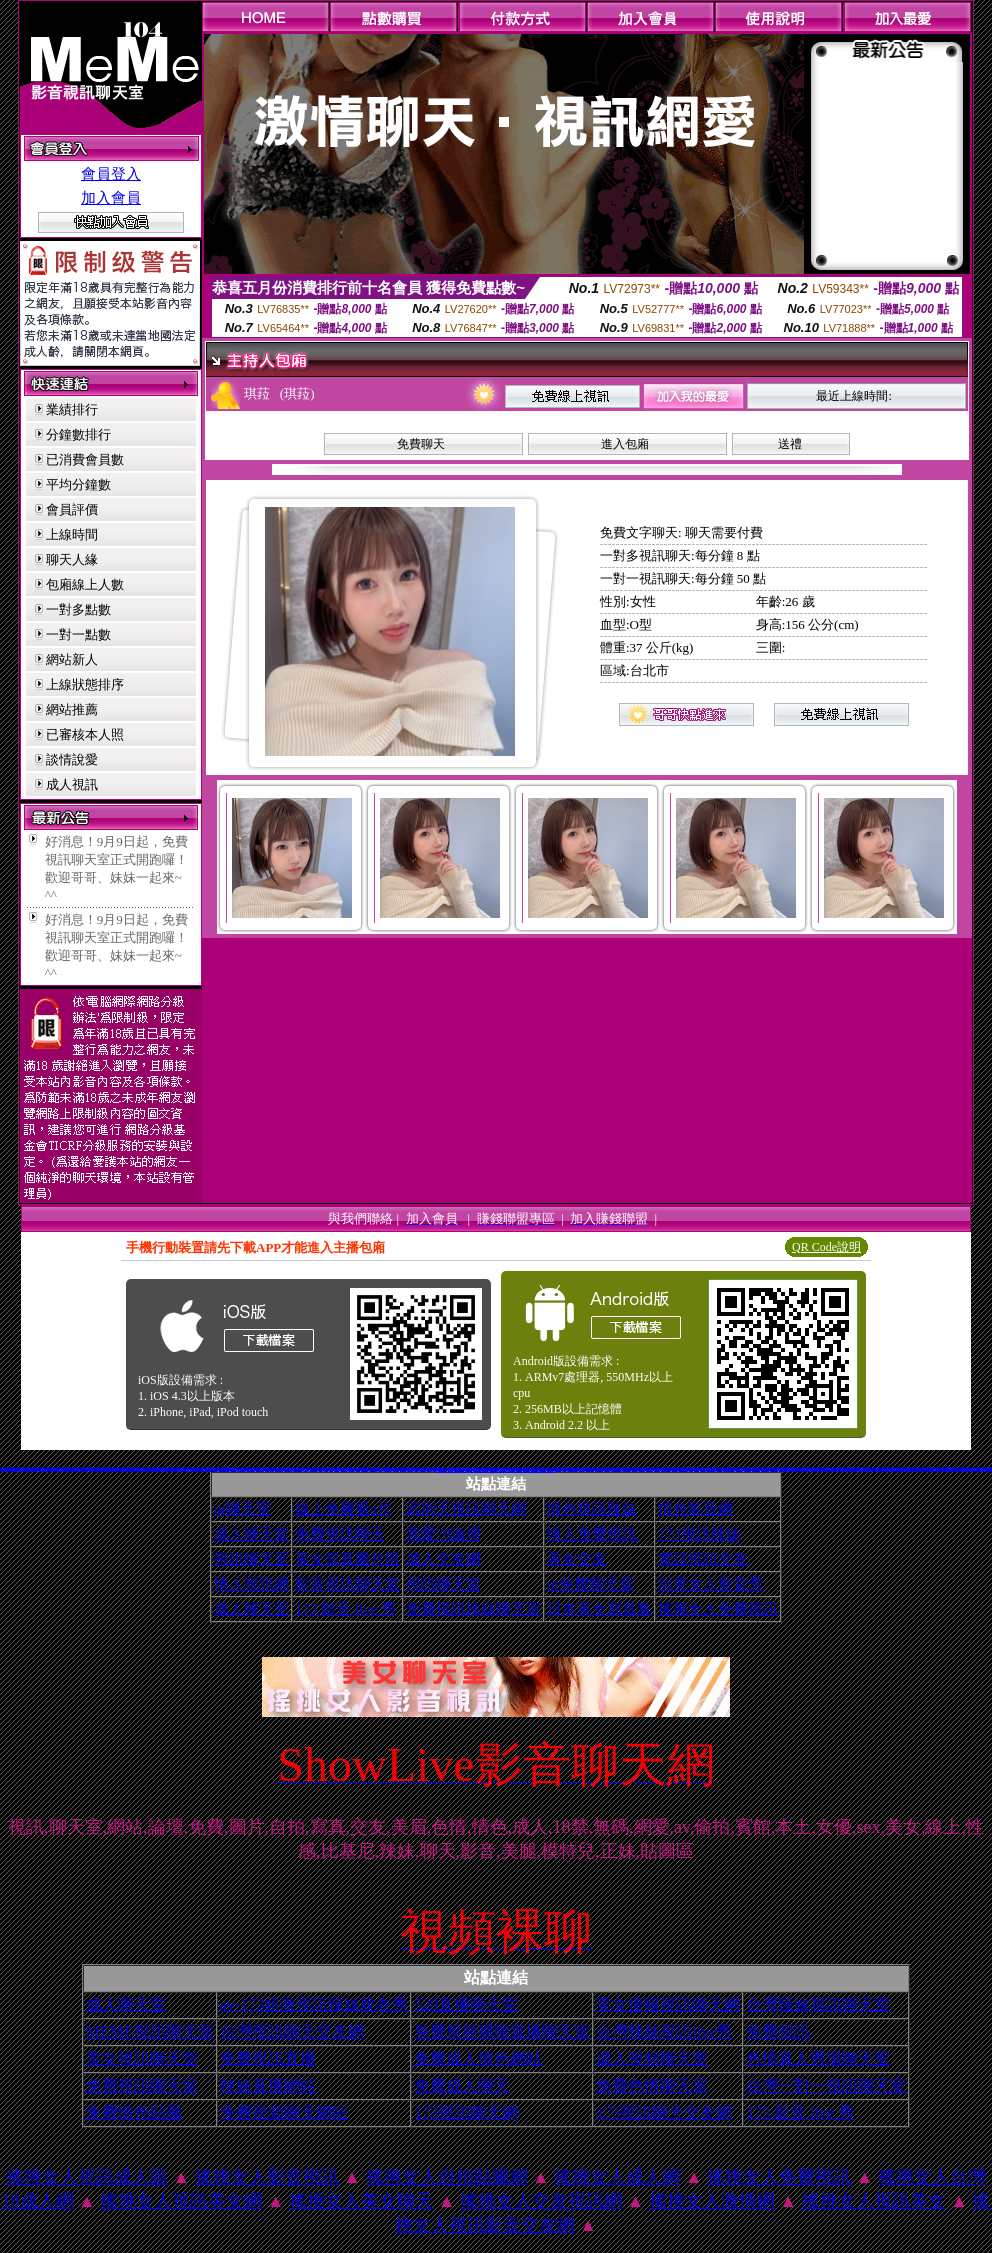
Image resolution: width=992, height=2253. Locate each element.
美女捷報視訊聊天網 (668, 2004)
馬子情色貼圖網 (130, 1469)
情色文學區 (429, 1469)
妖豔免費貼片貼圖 (122, 1469)
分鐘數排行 (78, 434)
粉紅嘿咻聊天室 (452, 1470)
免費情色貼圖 (134, 2112)
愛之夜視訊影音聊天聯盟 (901, 1469)
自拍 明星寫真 (396, 1469)
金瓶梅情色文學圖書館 (157, 1469)
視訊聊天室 (251, 1559)
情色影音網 (695, 1509)
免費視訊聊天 (340, 1534)
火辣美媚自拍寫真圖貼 (573, 1469)
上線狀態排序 (85, 684)
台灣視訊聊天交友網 (292, 2031)
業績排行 (72, 409)
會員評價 (72, 509)
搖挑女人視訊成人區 (87, 2177)
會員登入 (111, 174)
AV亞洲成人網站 (765, 1469)
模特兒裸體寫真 (60, 1469)
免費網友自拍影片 (251, 1469)
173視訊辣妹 (699, 1534)
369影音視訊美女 (7, 1467)
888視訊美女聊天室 (710, 1469)
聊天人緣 (72, 559)
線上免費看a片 (343, 1509)
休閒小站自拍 (234, 1469)
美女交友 (577, 1559)
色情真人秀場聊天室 (818, 2058)
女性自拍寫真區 (557, 1469)
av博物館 (326, 1469)
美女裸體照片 (938, 1469)
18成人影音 (52, 1469)
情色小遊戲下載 (747, 1469)
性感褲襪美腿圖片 (550, 1470)
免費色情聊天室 (652, 2085)
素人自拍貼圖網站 (260, 1469)
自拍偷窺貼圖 (192, 1469)
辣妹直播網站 (268, 2085)
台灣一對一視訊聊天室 (826, 2085)
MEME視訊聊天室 (150, 2031)
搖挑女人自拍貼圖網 (447, 2177)
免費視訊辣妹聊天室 (473, 1609)
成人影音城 (538, 1468)
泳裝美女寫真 (862, 1469)
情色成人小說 (973, 1469)
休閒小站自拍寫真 (288, 1469)
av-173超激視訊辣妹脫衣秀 (314, 2004)
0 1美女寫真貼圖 (956, 1469)
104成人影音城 (649, 1469)
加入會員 (111, 198)
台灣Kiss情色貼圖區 (665, 1469)
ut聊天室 (242, 1509)
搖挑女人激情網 (712, 2201)
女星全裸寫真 (352, 1469)
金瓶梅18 (358, 1469)
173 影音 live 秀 (345, 1609)
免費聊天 (421, 444)
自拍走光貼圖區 (800, 1469)
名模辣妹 (144, 1469)
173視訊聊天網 (466, 2112)
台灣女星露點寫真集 (183, 1469)
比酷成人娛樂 (444, 1470)
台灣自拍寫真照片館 (783, 1469)
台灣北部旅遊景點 (509, 1470)
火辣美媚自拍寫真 (314, 1469)
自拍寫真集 (696, 1469)
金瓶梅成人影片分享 (297, 1469)
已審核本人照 (85, 734)
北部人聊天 (849, 1469)
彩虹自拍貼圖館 (491, 1470)
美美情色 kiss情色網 (981, 1469)
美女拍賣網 (336, 1469)
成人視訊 (72, 784)
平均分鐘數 (78, 484)
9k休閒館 (205, 1469)
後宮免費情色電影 (817, 1469)
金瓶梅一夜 (35, 1469)
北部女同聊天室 (524, 1470)
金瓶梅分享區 (657, 1469)
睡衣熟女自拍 (410, 1469)
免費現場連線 (403, 1469)
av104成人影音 (343, 1469)
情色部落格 (855, 1469)
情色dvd (485, 1470)
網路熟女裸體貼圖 (242, 1469)
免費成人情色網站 (478, 2058)
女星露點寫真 (675, 1469)
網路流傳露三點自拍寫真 (223, 1469)
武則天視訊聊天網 (466, 1509)
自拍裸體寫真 (582, 1469)
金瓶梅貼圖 (114, 1469)
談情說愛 (72, 759)
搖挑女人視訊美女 (874, 2201)
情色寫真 (67, 1469)
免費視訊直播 (268, 2058)
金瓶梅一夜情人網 (500, 1470)
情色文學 (331, 1469)
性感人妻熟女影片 (826, 1469)
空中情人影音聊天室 (683, 1469)
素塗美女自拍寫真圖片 (890, 1469)
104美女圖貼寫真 (756, 1469)
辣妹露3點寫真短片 (879, 1469)
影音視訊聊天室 (347, 1584)
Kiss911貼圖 (607, 1469)
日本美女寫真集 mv (212, 1469)
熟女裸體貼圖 (843, 1469)
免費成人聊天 (462, 2085)
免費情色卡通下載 (533, 1470)
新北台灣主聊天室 (599, 1469)
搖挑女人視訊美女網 (181, 2201)
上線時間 (72, 534)
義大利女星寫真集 (922, 1469)
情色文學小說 (138, 1469)
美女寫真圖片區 (347, 1559)
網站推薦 (72, 709)
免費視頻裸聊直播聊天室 (502, 2031)
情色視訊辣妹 (592, 1509)
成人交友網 (443, 1559)
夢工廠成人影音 (364, 1469)
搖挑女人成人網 (617, 2177)
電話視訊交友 (703, 1559)
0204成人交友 (14, 1469)
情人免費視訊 (592, 1534)
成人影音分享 (199, 1469)
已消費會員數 (85, 459)
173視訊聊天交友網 (664, 2112)
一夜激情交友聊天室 (269, 1469)
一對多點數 (78, 609)
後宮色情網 (516, 1470)
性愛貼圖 (416, 1469)
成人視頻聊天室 (652, 2058)
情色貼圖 (691, 1469)
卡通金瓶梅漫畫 (541, 1470)
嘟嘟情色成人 (642, 1469)
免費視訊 (778, 2031)
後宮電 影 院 (22, 1469)
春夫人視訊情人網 (870, 1469)
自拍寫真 (321, 1469)
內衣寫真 (380, 1469)
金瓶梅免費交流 (930, 1469)
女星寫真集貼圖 (739, 1469)
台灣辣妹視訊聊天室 (818, 2004)
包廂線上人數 (85, 584)
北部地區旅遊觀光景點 (100, 1469)
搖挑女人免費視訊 (718, 1609)
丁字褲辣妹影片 (173, 1469)
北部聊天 (565, 1469)
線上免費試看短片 (627, 1469)
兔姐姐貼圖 (470, 1470)
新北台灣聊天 (166, 1469)
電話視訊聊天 (73, 1469)
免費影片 (108, 1469)
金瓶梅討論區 (808, 1469)
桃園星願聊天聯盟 (965, 1469)
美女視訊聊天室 (142, 2058)
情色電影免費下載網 (5, 1469)
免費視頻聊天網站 (284, 2112)
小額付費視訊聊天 (835, 1469)
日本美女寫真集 (599, 1609)
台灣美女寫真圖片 (478, 1470)
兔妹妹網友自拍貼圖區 (44, 1469)
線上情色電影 (85, 1469)
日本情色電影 (720, 1469)
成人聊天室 (251, 1534)
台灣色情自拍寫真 (279, 1469)
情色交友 (149, 1469)
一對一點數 (78, 634)
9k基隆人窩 (702, 1469)
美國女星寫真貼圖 (373, 1469)
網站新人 (72, 659)
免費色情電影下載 (590, 1469)
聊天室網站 (305, 1469)
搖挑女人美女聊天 (361, 2201)
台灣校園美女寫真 (774, 1469)
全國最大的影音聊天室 (616, 1469)
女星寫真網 (464, 1470)
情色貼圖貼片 (29, 1469)
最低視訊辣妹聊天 (388, 1469)
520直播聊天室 (466, 2004)
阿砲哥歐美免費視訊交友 (729, 1469)
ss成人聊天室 (422, 1469)
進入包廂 (625, 444)
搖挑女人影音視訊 (267, 2177)
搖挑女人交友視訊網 (541, 2201)
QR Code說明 (826, 1247)
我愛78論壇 (443, 1534)
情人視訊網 (251, 1584)
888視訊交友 (635, 1469)
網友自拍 (79, 1469)
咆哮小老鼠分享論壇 (946, 1469)
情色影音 (459, 1470)
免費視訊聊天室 (142, 2085)
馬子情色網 (91, 1469)
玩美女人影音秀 (710, 1584)
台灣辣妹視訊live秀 (664, 2031)
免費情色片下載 (792, 1469)
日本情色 (435, 1469)
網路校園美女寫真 (912, 1469)
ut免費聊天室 (590, 1584)
